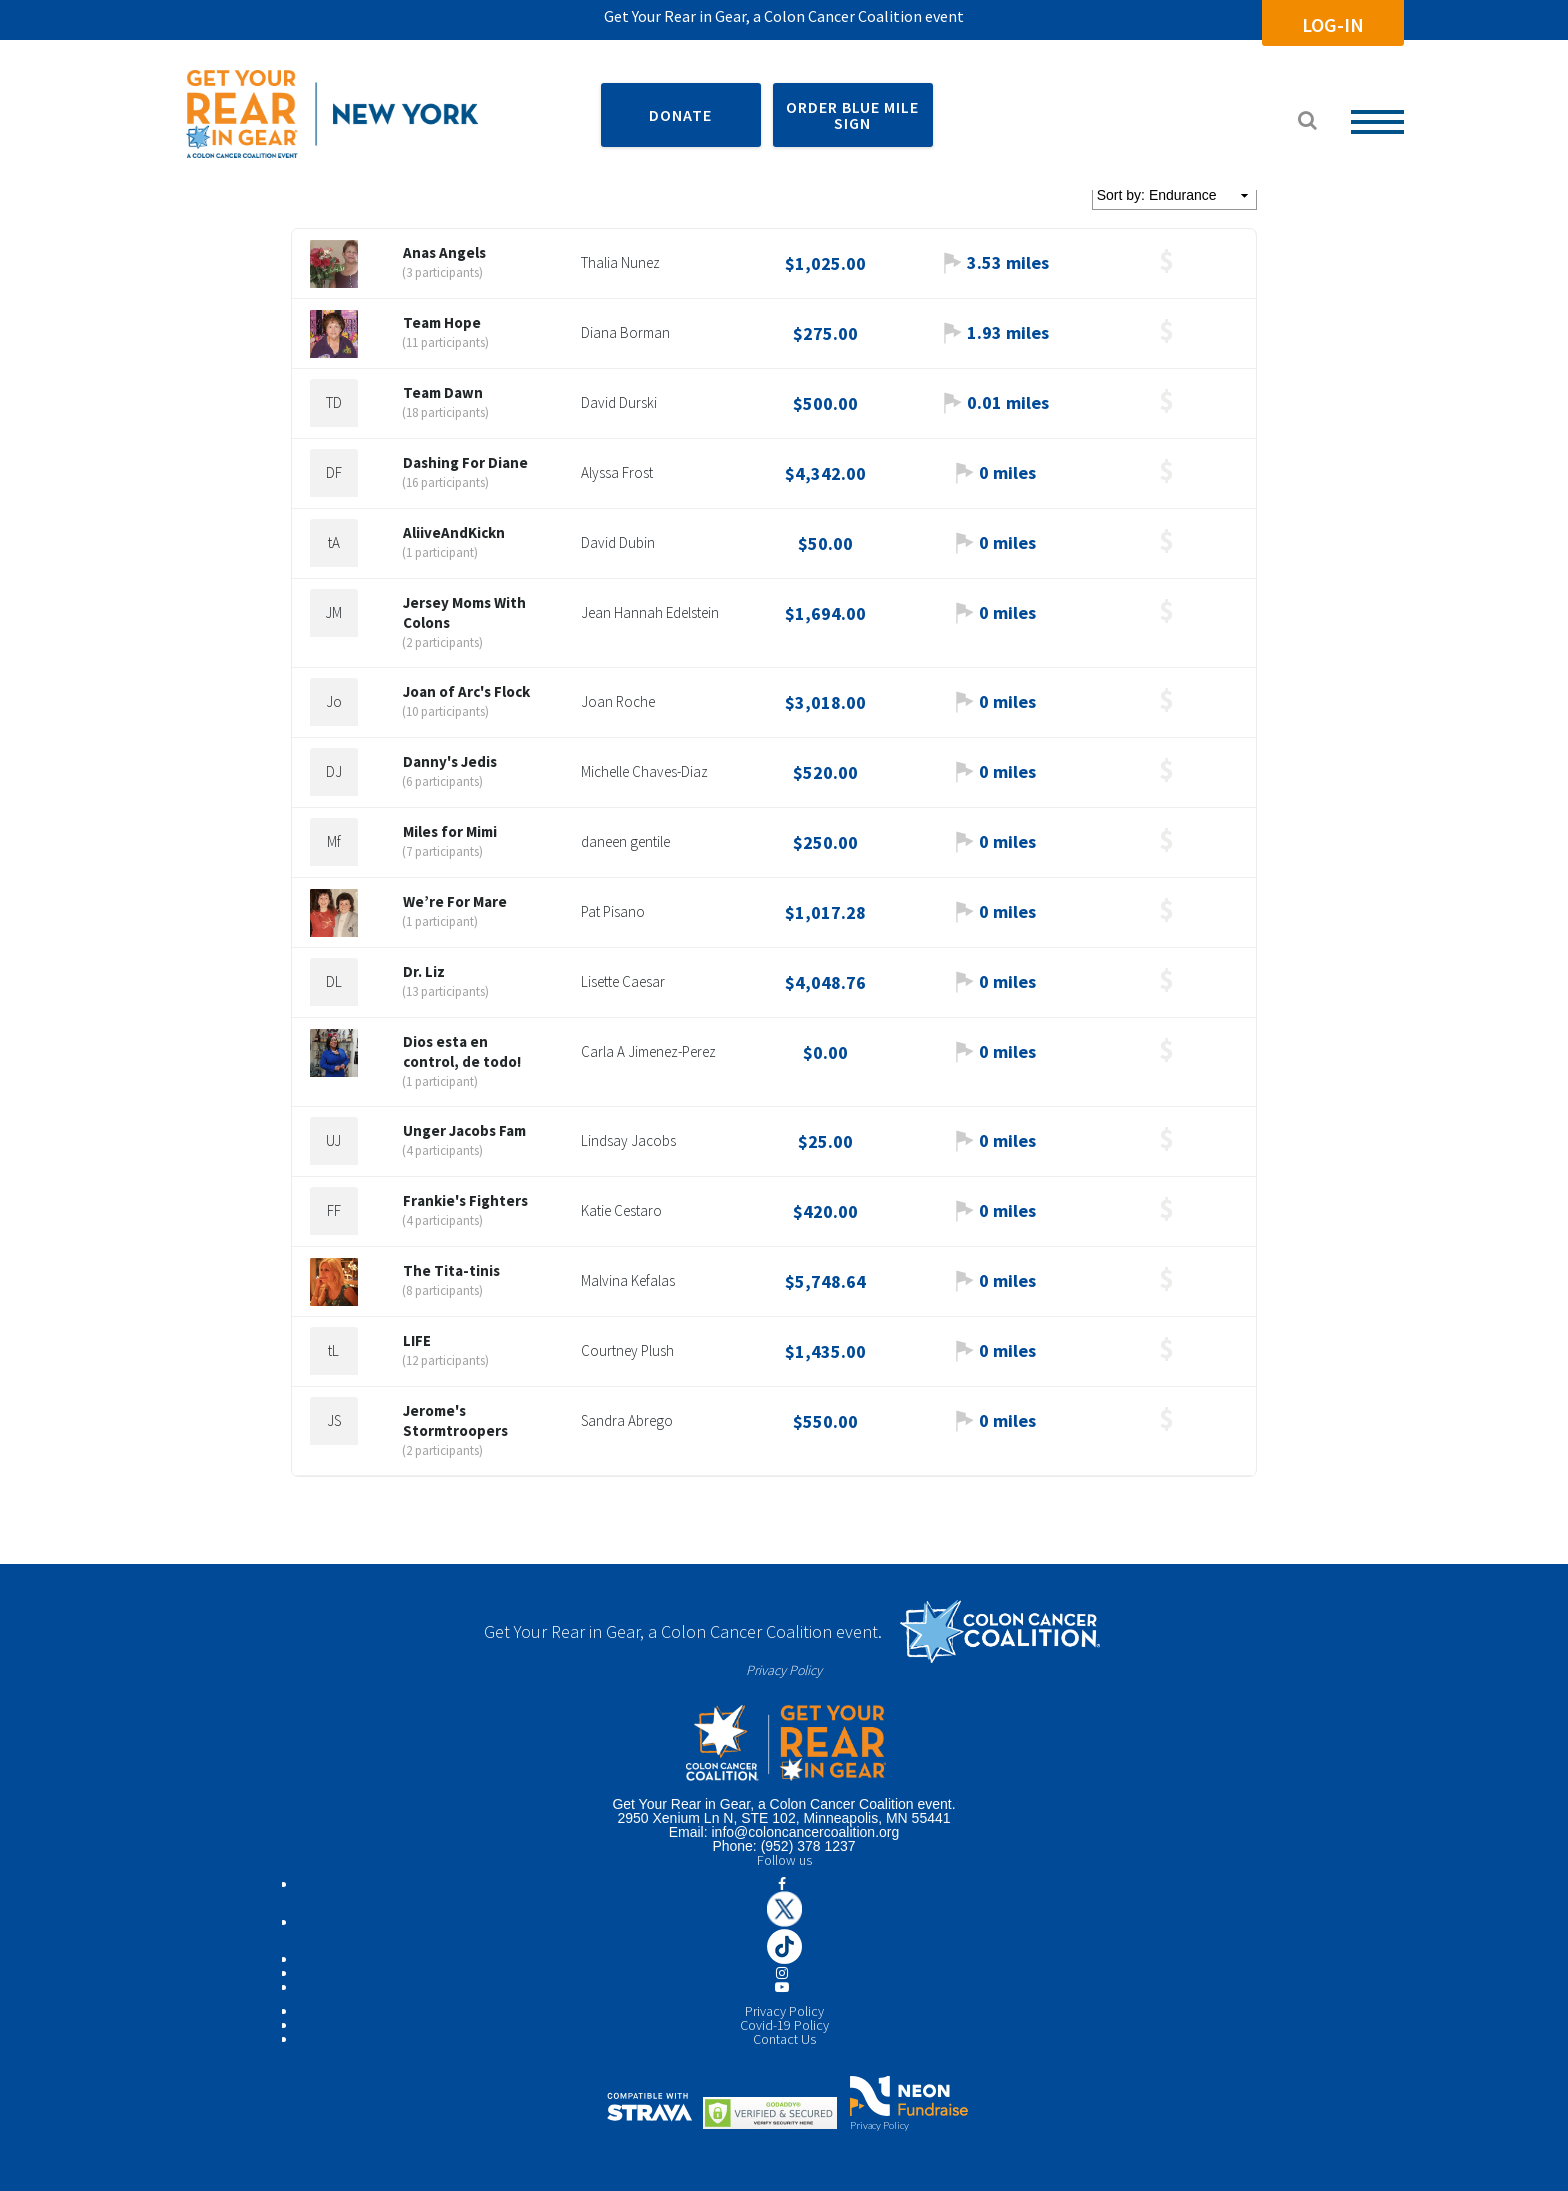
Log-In (1332, 24)
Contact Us (784, 2039)
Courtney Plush (627, 1350)
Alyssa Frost (617, 472)
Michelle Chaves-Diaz (644, 771)
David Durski (619, 402)
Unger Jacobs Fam (464, 1130)
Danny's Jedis (450, 761)
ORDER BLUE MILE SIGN (852, 115)
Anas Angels (444, 252)
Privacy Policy (784, 1670)
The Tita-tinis (451, 1270)
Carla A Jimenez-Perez (648, 1051)
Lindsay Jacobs (628, 1140)
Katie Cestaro (621, 1210)
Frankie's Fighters (465, 1200)
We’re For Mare (455, 901)
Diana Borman (625, 332)
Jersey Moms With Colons (464, 612)
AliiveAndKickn (454, 532)
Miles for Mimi (450, 831)
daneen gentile (625, 841)
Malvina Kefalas (628, 1280)
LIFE (417, 1340)
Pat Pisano (613, 911)
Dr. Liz (424, 971)
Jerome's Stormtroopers (455, 1420)
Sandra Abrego (627, 1420)
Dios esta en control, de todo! (462, 1051)
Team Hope (442, 322)
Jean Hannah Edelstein (650, 612)
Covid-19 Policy (784, 2025)
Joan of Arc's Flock (466, 691)
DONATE (680, 115)
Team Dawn (443, 392)
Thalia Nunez (620, 262)
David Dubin (618, 542)
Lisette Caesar (623, 981)
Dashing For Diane (465, 462)
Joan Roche (618, 701)
